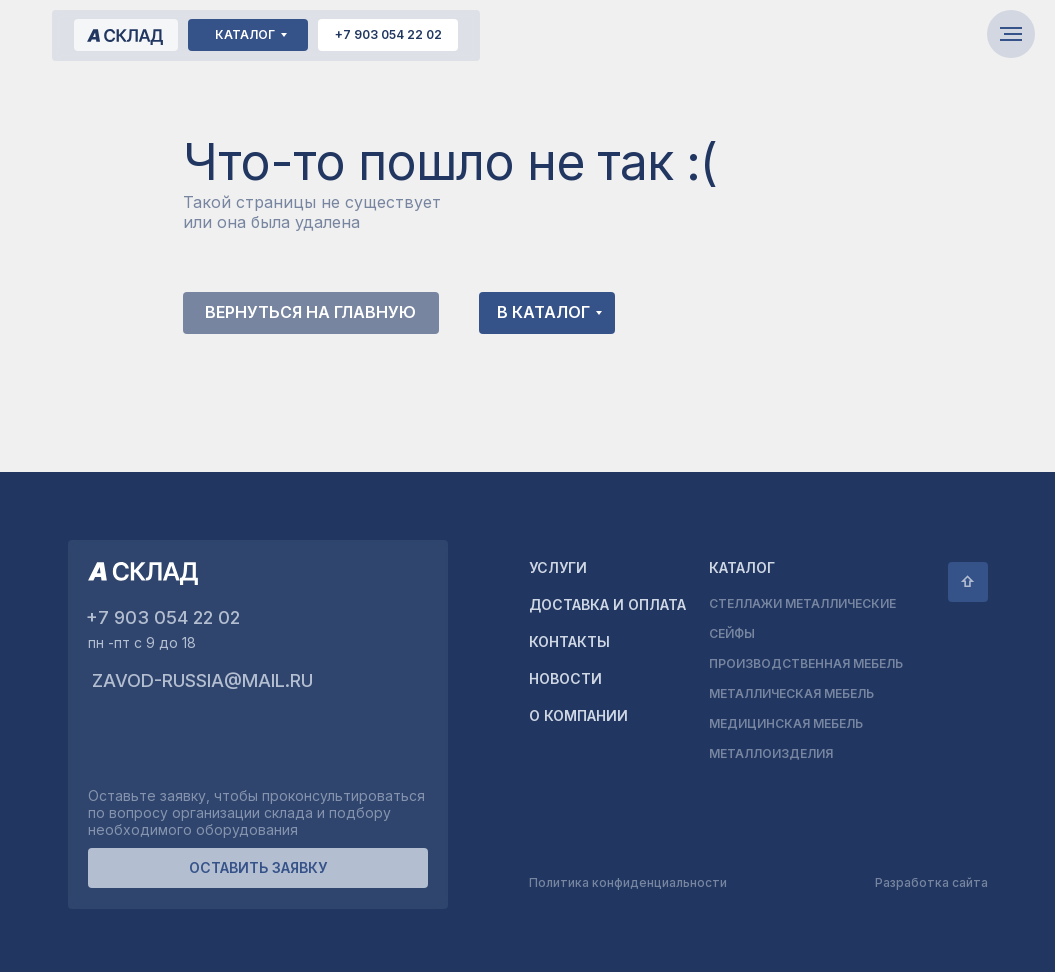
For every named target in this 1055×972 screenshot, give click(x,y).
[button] (258, 868)
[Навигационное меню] (1011, 34)
